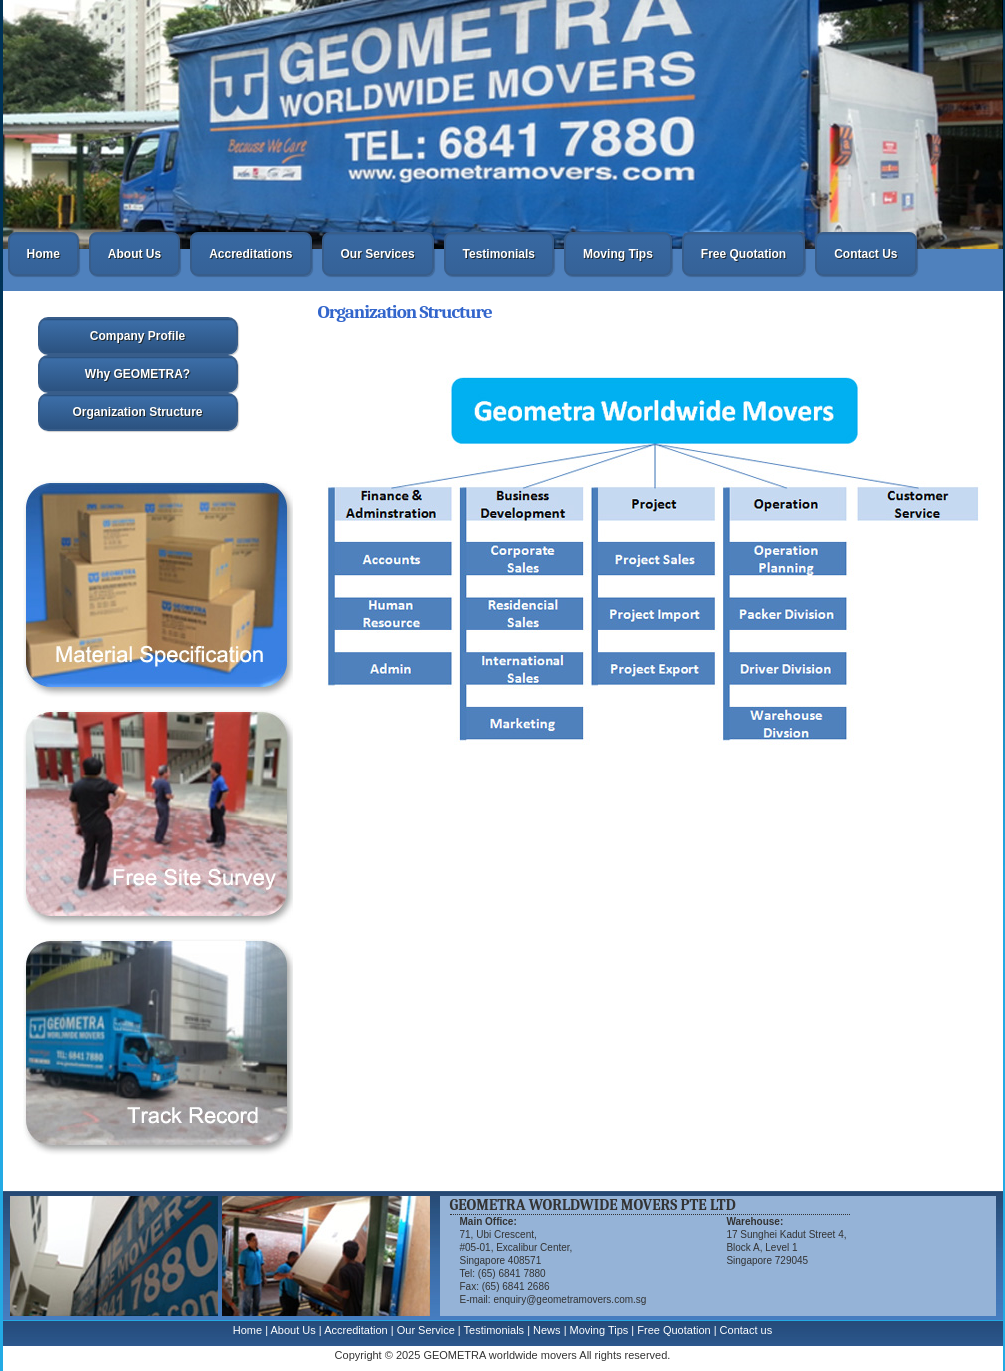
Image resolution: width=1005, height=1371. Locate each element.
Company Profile (137, 336)
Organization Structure (137, 412)
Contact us (746, 1330)
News (547, 1330)
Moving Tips (618, 254)
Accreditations (250, 254)
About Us (134, 254)
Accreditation (356, 1330)
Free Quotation (743, 254)
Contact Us (865, 254)
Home (43, 254)
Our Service (426, 1330)
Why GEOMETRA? (137, 374)
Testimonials (499, 254)
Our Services (378, 254)
